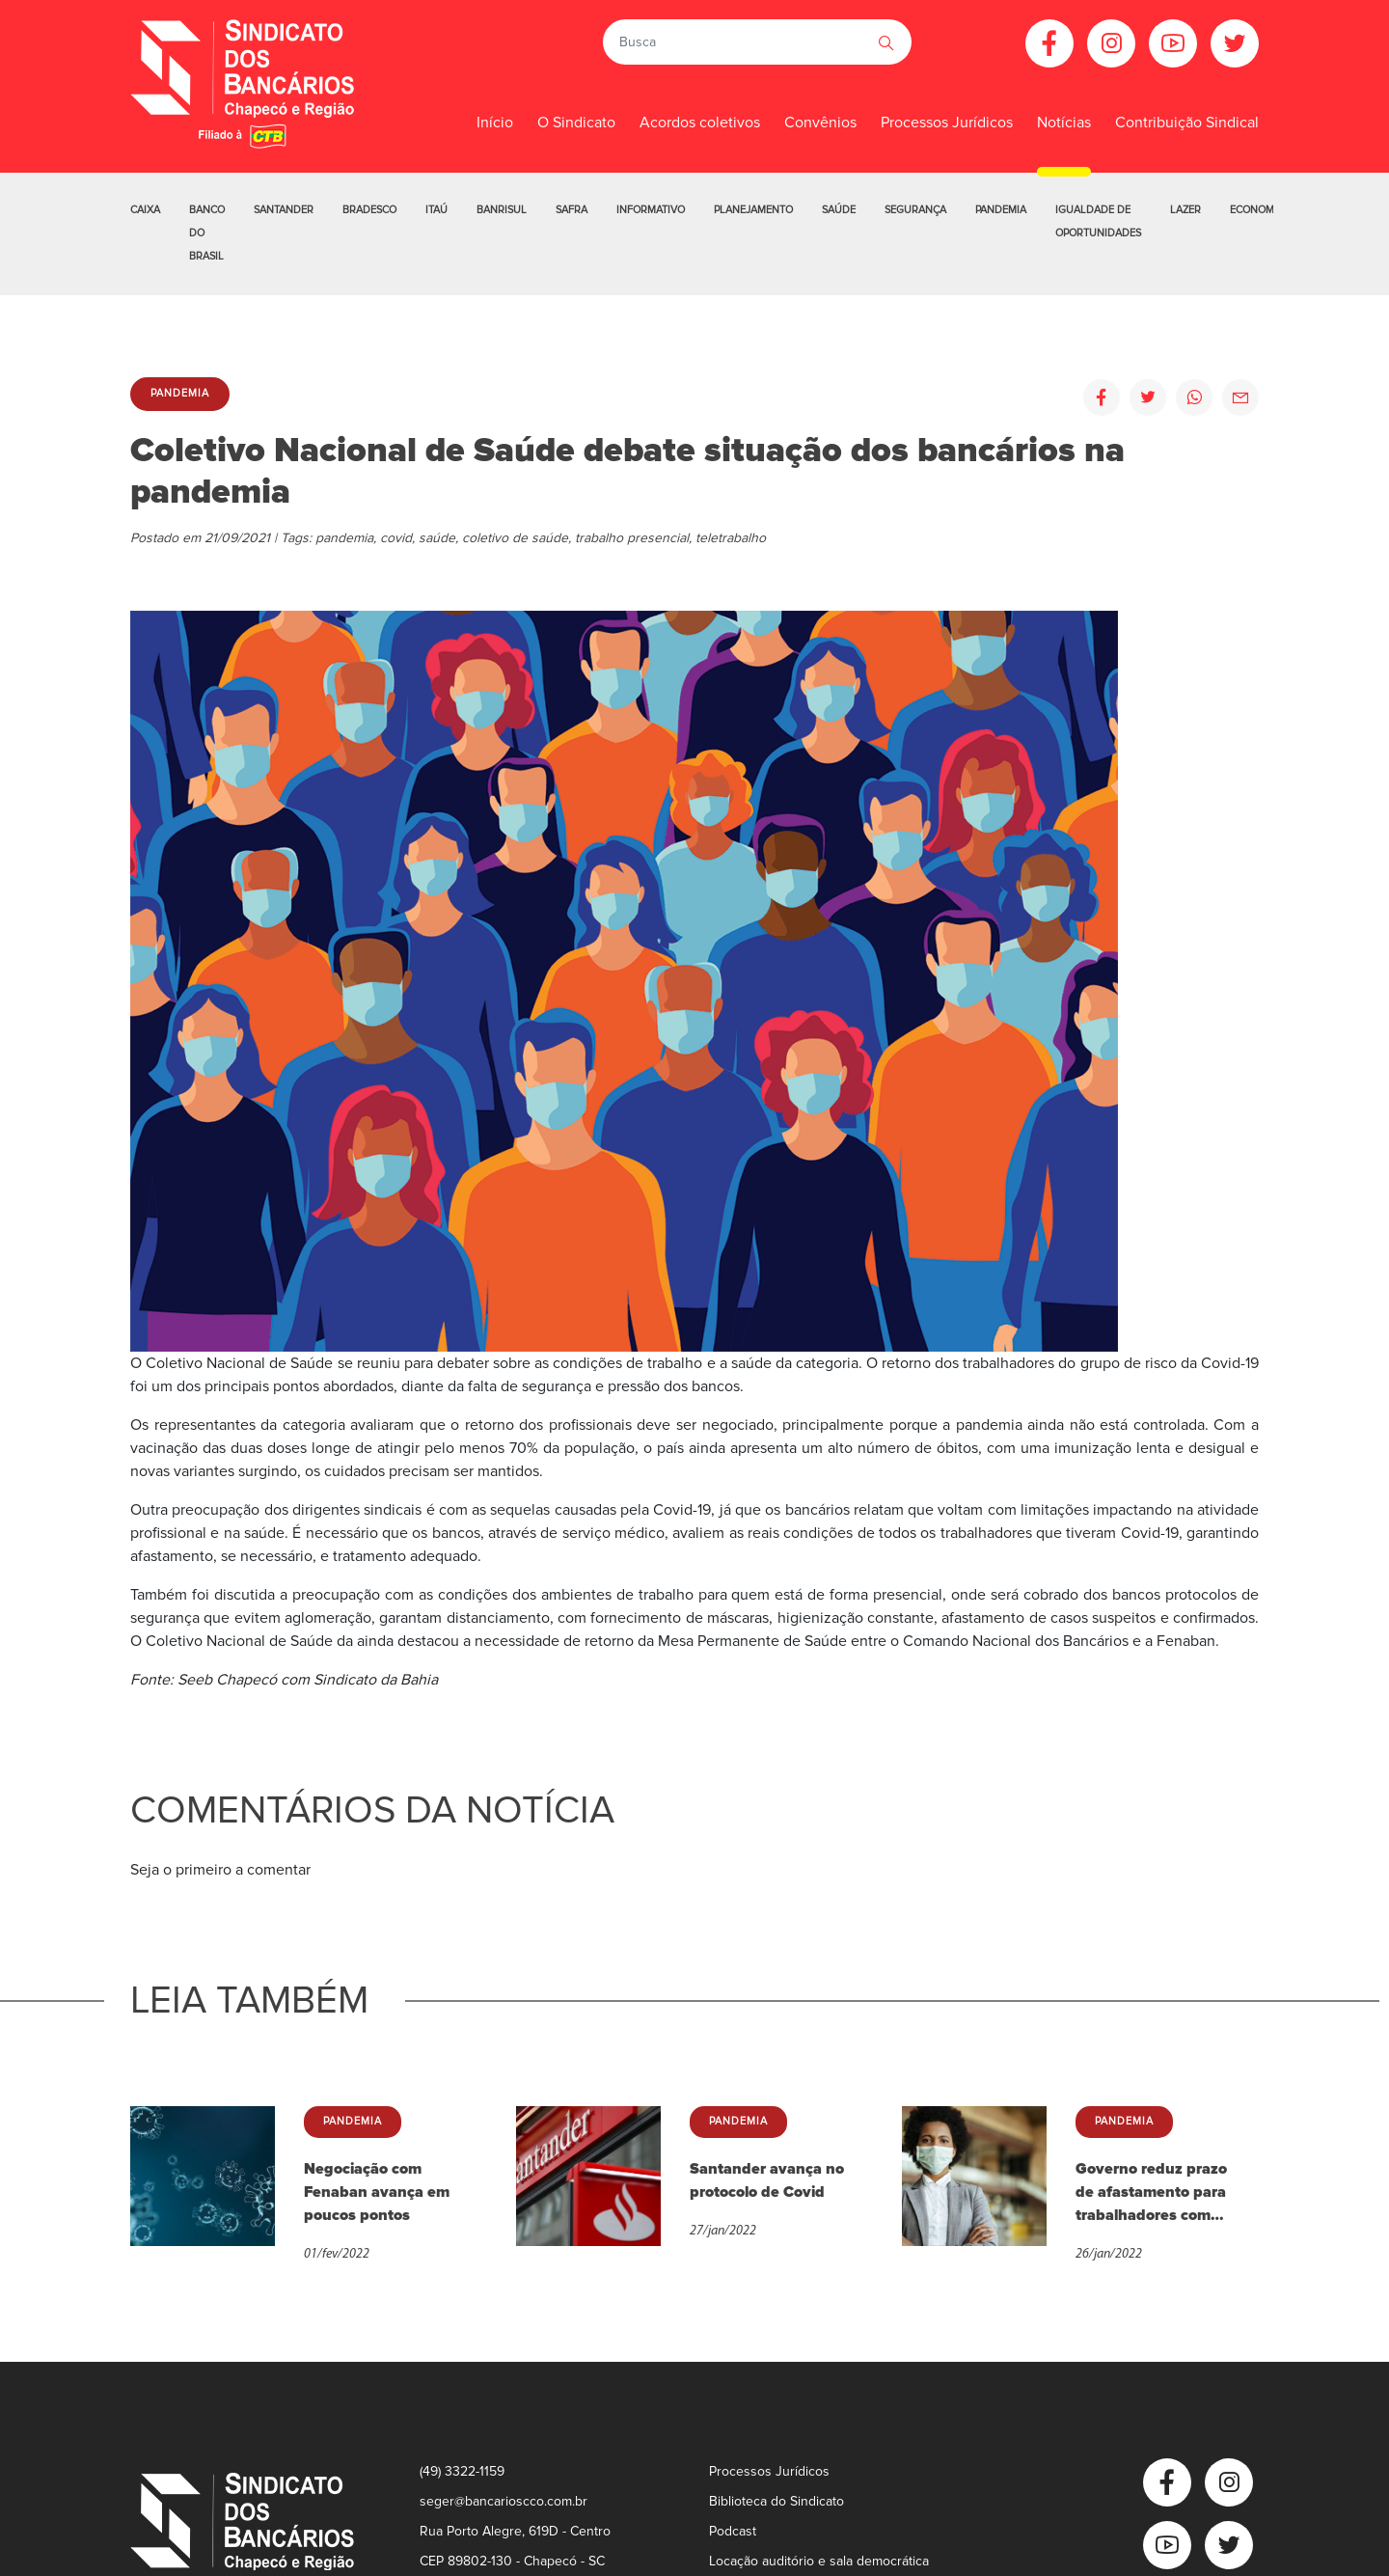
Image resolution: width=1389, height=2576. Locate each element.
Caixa (145, 210)
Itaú (436, 210)
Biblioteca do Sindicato (776, 2501)
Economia (1257, 210)
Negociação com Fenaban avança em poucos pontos (376, 2192)
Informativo (650, 210)
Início (495, 122)
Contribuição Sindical (1187, 122)
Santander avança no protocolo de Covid (767, 2180)
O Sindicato (576, 122)
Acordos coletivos (700, 122)
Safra (571, 210)
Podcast (732, 2531)
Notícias (1064, 122)
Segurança (915, 210)
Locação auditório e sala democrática (819, 2561)
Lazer (1185, 210)
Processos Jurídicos (947, 122)
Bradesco (369, 210)
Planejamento (753, 210)
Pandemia (1000, 210)
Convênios (820, 122)
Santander (283, 210)
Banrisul (502, 210)
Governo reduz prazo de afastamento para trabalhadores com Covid (1151, 2193)
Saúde (839, 210)
